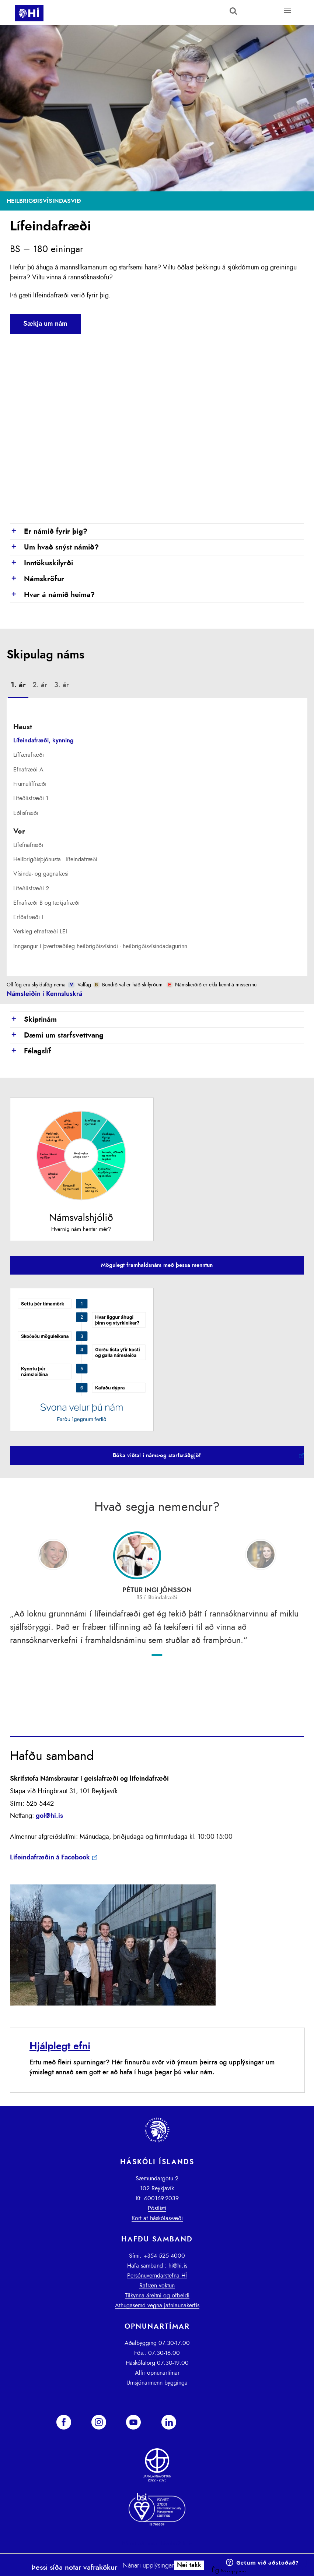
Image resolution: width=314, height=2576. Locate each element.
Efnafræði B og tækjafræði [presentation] (46, 903)
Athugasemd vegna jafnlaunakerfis (157, 2305)
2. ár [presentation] (39, 685)
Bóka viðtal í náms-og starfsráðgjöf (157, 1455)
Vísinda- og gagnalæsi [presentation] (41, 874)
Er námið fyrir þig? (48, 532)
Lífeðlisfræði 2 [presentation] (31, 888)
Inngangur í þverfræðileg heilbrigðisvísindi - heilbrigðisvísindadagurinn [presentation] (100, 946)
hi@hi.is (177, 2266)
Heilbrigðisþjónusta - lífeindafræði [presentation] (55, 859)
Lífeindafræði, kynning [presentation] (43, 740)
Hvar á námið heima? (52, 595)
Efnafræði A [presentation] (28, 770)
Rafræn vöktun (157, 2286)
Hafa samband (145, 2266)
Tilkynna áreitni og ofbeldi (157, 2295)
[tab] (18, 686)
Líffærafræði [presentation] (28, 755)
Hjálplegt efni (59, 2046)
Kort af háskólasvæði (157, 2218)
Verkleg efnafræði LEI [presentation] (40, 931)
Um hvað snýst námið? (54, 548)
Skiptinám (33, 1020)
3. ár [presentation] (61, 685)
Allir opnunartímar (157, 2373)
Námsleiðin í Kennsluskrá (44, 994)
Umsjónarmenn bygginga (157, 2383)
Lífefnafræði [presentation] (28, 845)
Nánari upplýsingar (148, 2565)
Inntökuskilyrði (41, 563)
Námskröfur (37, 579)
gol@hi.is (49, 1816)
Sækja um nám (45, 324)
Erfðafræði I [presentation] (28, 917)
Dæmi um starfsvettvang (57, 1036)
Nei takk (189, 2565)
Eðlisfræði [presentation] (25, 813)
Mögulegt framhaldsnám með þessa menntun (157, 1265)
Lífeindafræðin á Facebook (50, 1857)
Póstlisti (157, 2208)
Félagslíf (30, 1051)
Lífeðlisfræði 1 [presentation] (30, 798)
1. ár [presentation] (18, 685)
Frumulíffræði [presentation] (29, 784)
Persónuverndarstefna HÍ (157, 2276)
